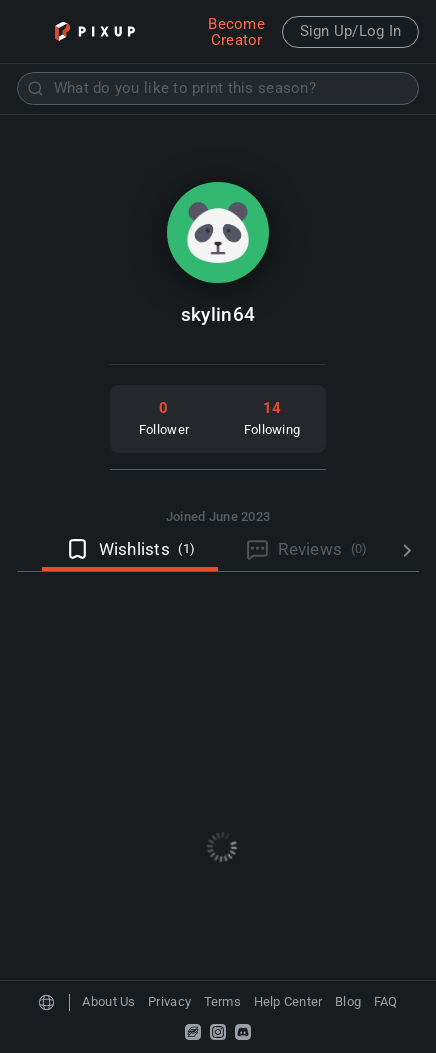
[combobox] (218, 89)
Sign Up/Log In (351, 31)
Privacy (169, 1001)
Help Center (288, 1001)
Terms (222, 1001)
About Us (108, 1001)
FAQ (386, 1001)
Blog (348, 1001)
